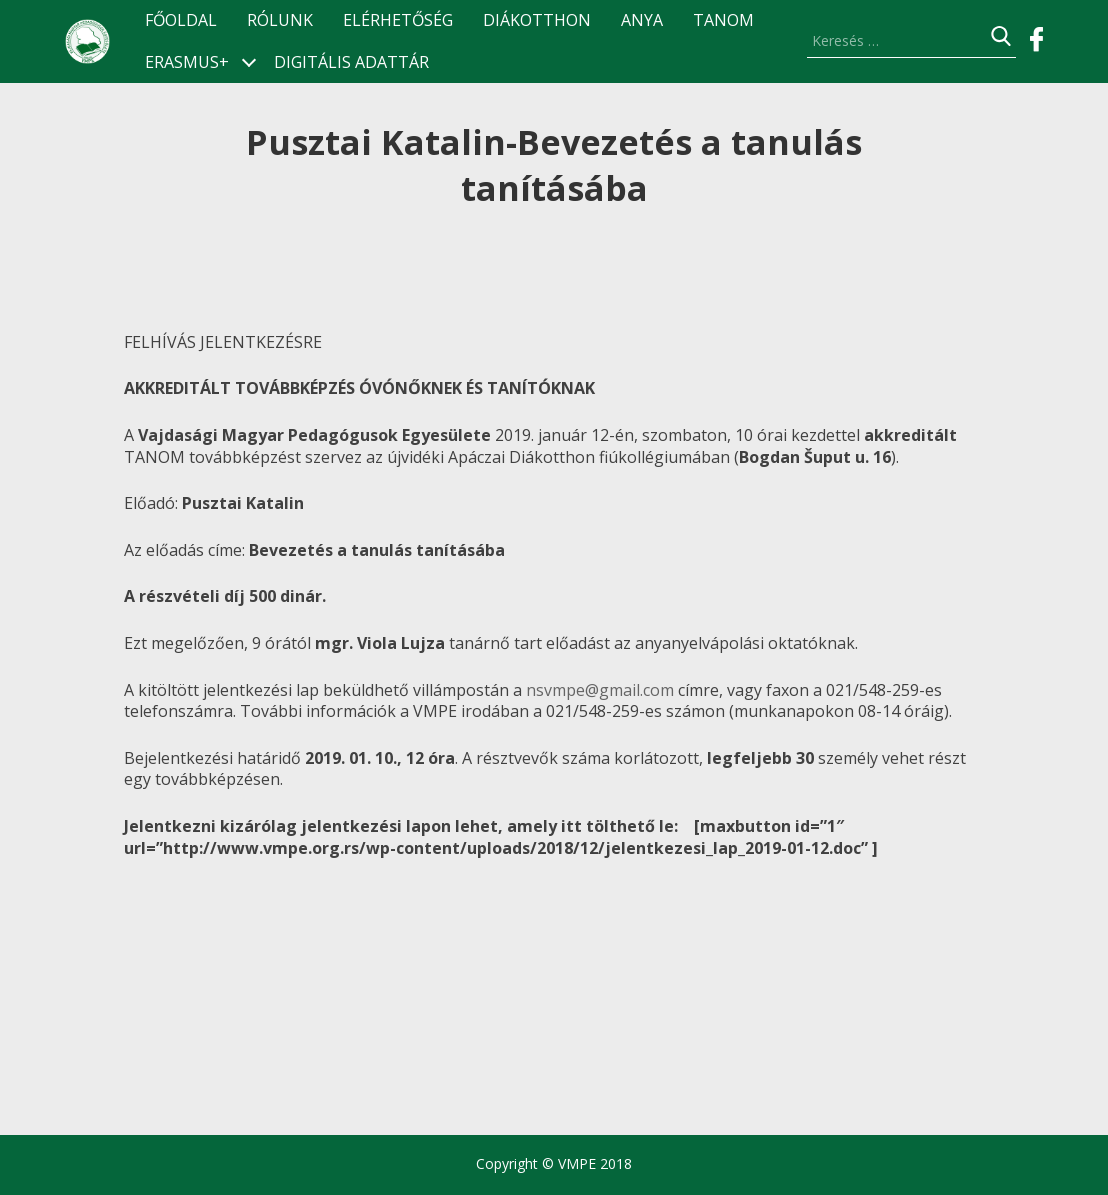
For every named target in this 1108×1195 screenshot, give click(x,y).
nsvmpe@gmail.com (600, 690)
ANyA (642, 20)
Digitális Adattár (351, 62)
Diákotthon (537, 20)
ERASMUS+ (187, 62)
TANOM (723, 20)
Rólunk (280, 20)
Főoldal (181, 20)
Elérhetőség (398, 20)
